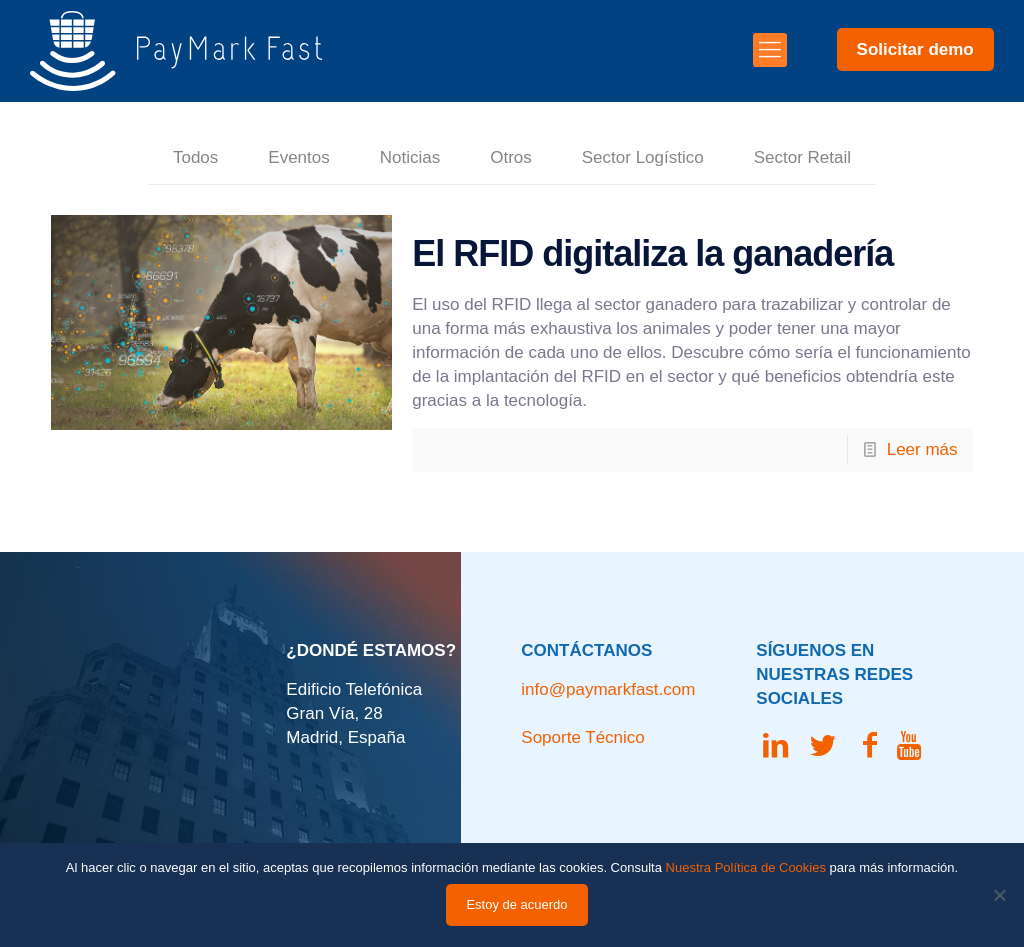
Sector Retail (802, 157)
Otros (511, 157)
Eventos (298, 157)
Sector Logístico (643, 157)
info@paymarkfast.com (608, 689)
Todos (195, 157)
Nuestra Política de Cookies (746, 867)
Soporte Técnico (582, 737)
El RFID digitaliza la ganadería (652, 253)
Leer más (922, 449)
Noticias (410, 157)
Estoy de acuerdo (516, 904)
